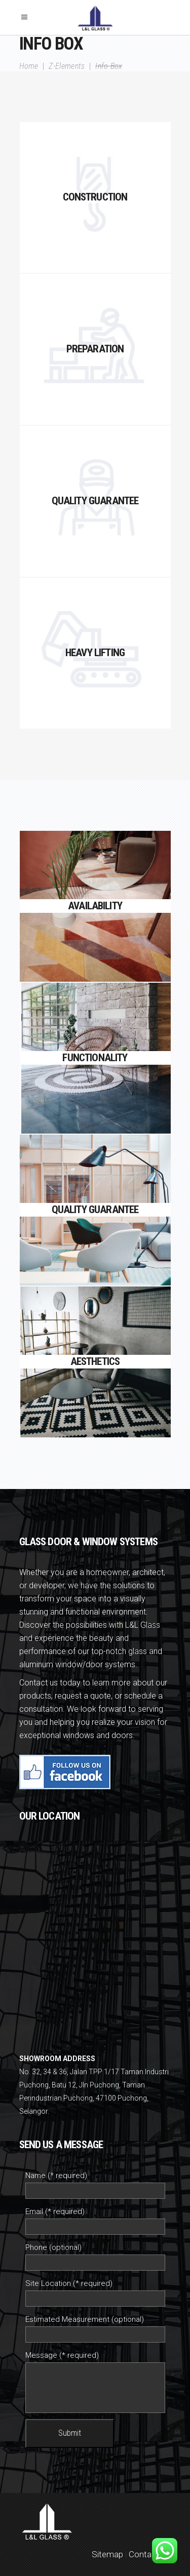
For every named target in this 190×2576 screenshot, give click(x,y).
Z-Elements (67, 66)
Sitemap (107, 2554)
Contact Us (150, 2554)
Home (29, 66)
